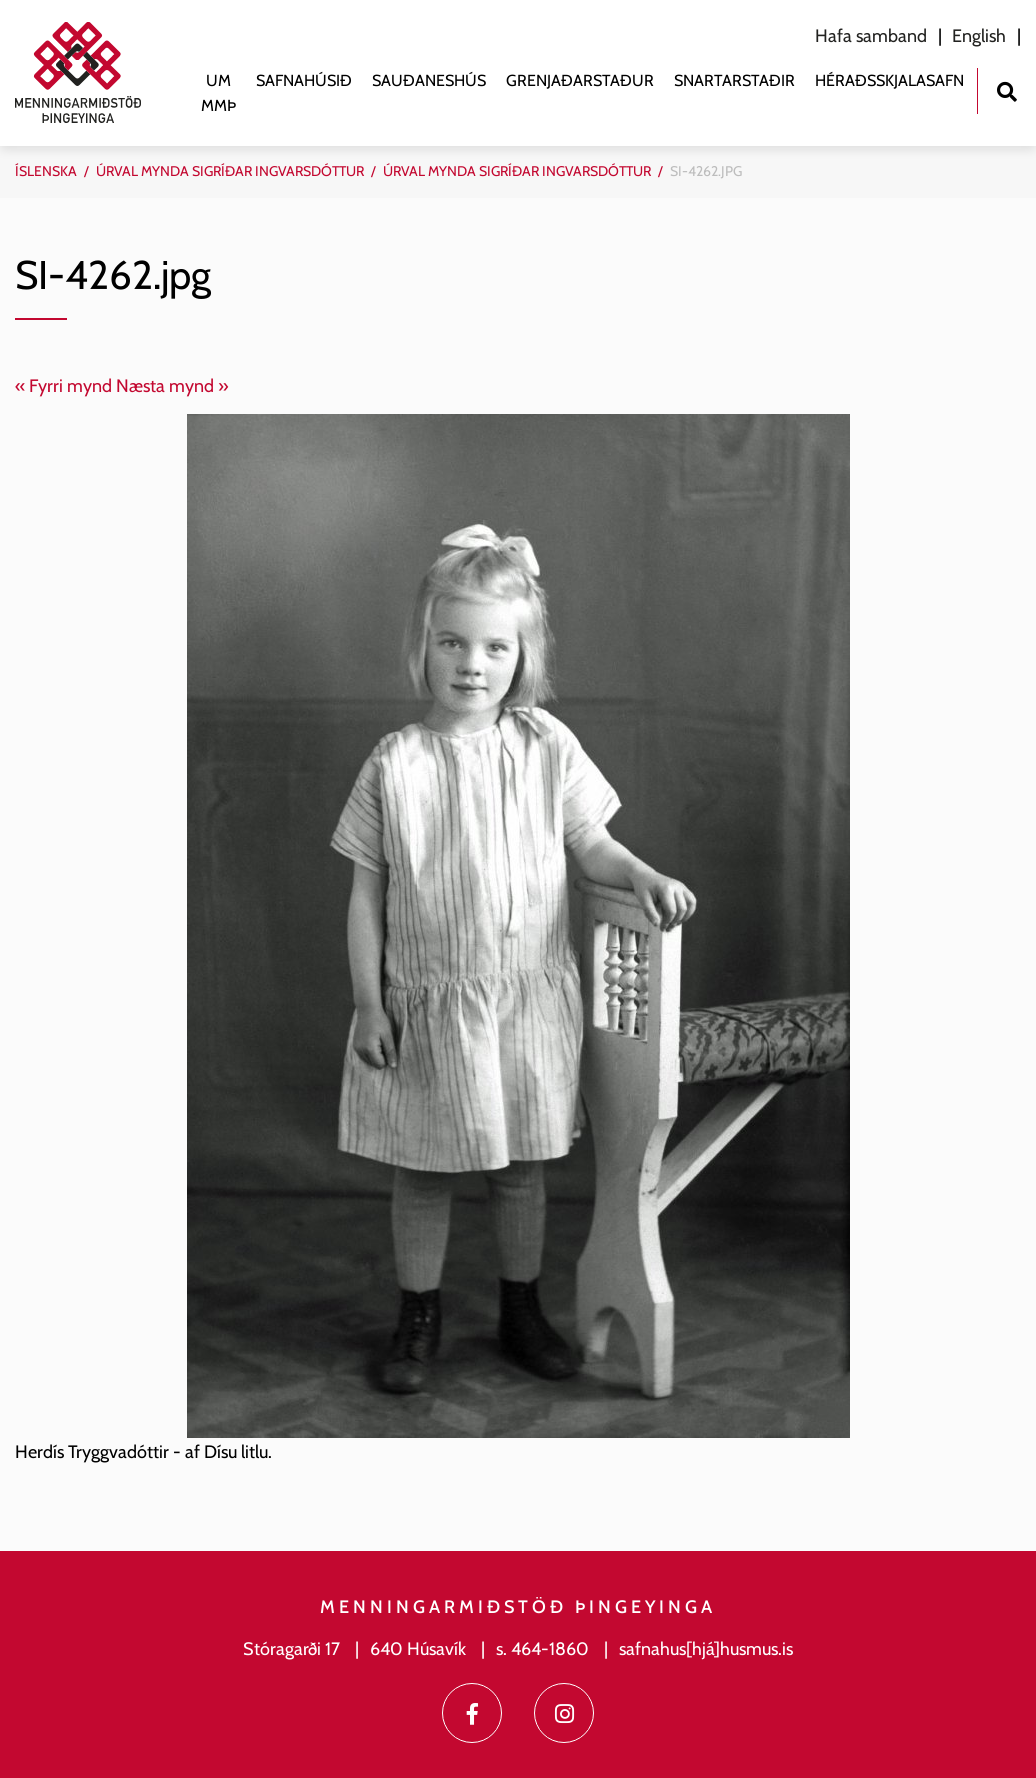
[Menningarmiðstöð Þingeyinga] (88, 72)
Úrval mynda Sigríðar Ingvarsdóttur (230, 171)
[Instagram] (564, 1713)
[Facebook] (472, 1713)
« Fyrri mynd (63, 386)
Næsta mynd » (172, 386)
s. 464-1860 (542, 1649)
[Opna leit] (1006, 89)
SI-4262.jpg (706, 171)
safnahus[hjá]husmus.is (706, 1649)
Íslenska (46, 171)
